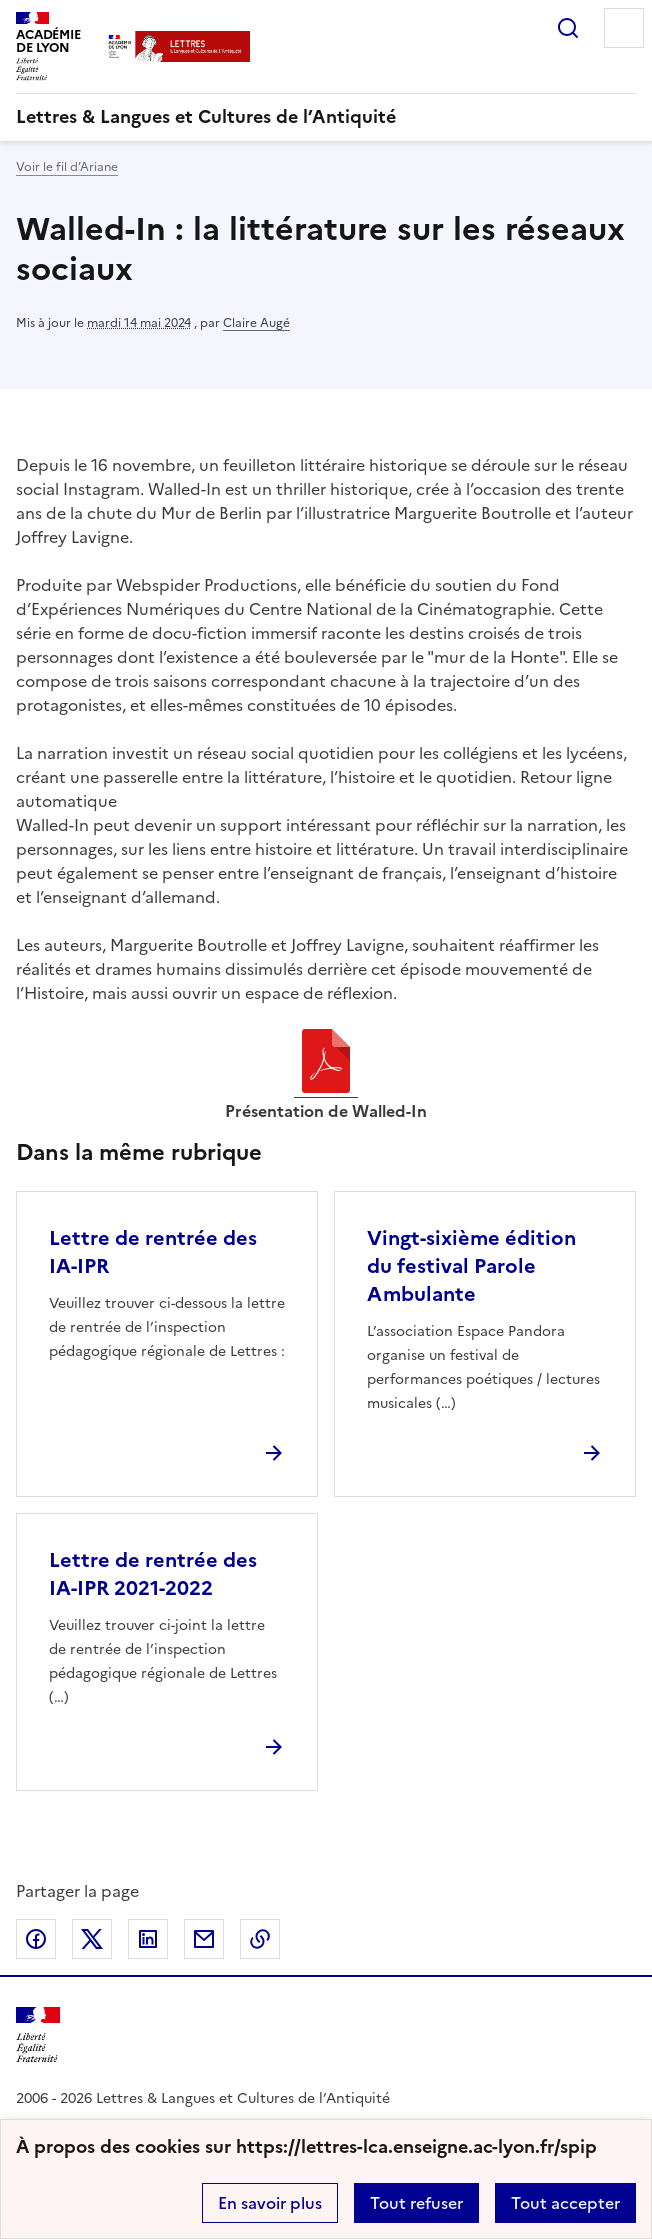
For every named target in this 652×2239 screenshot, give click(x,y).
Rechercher (568, 28)
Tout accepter (565, 2203)
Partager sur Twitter (92, 1939)
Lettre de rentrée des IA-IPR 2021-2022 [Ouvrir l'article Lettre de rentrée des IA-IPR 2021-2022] (153, 1574)
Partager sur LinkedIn (148, 1939)
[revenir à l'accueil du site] (326, 117)
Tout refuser (416, 2203)
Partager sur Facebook (36, 1939)
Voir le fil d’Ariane (67, 167)
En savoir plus (270, 2203)
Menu (624, 28)
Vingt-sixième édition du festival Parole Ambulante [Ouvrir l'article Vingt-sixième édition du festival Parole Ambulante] (471, 1266)
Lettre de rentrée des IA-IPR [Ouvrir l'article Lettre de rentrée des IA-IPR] (153, 1252)
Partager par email (204, 1939)
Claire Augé (256, 323)
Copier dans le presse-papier (260, 1939)
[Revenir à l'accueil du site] (38, 2035)
